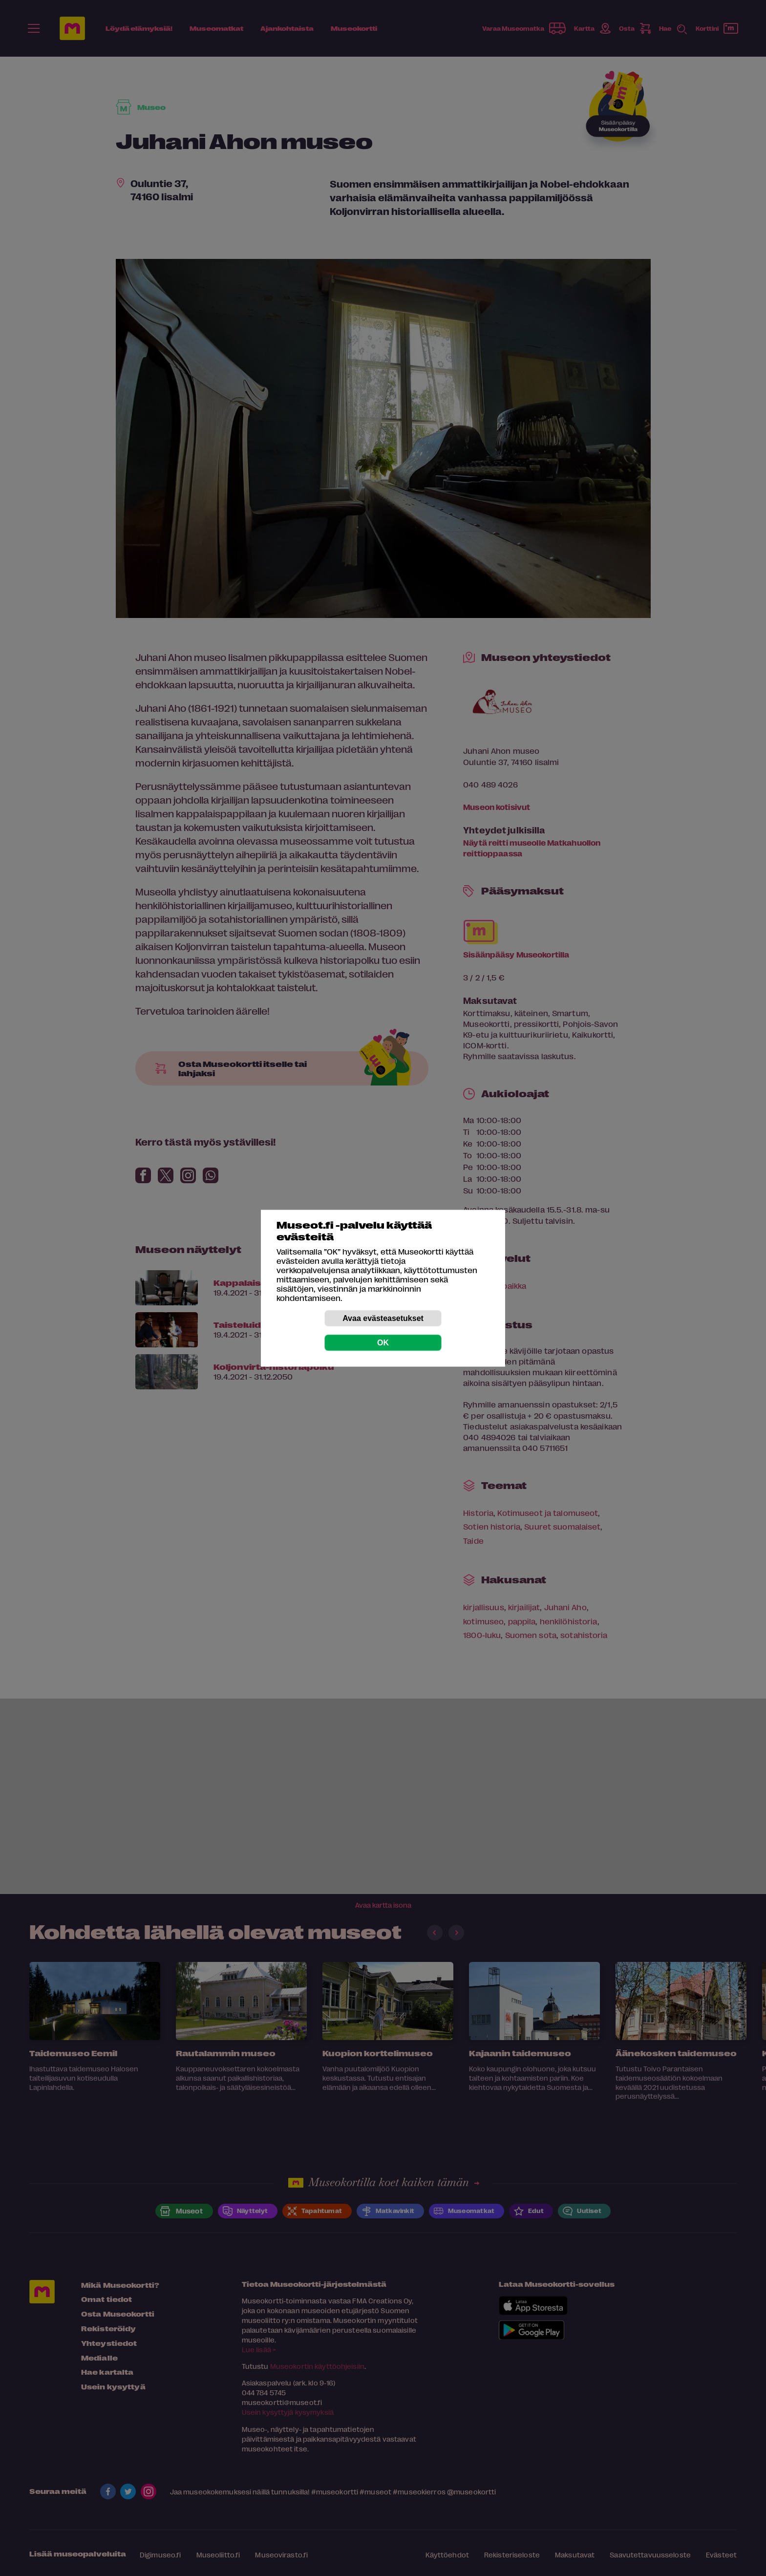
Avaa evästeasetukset (383, 1318)
